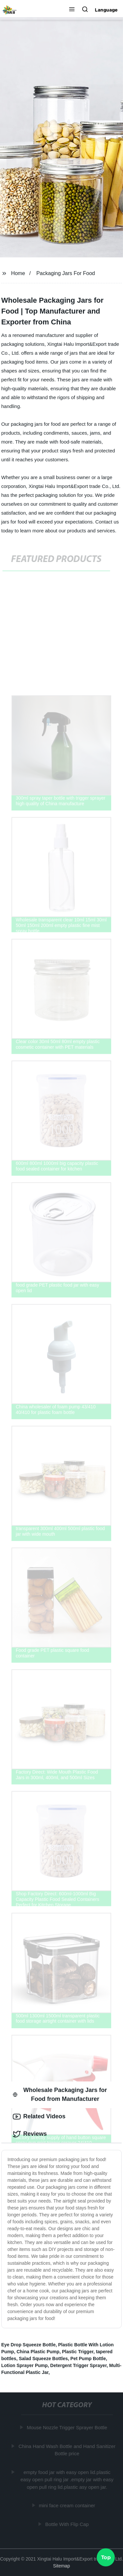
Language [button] (106, 10)
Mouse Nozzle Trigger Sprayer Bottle (67, 2427)
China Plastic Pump (37, 2351)
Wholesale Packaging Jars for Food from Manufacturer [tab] (60, 2094)
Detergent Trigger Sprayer (78, 2365)
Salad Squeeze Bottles (43, 2358)
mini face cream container (67, 2505)
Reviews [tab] (30, 2134)
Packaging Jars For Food (65, 273)
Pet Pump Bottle (88, 2358)
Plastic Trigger (77, 2351)
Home (18, 273)
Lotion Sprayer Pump (24, 2365)
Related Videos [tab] (39, 2117)
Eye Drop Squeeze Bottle (28, 2344)
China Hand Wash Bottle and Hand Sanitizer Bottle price (67, 2450)
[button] (72, 10)
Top (106, 2558)
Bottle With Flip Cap (67, 2524)
